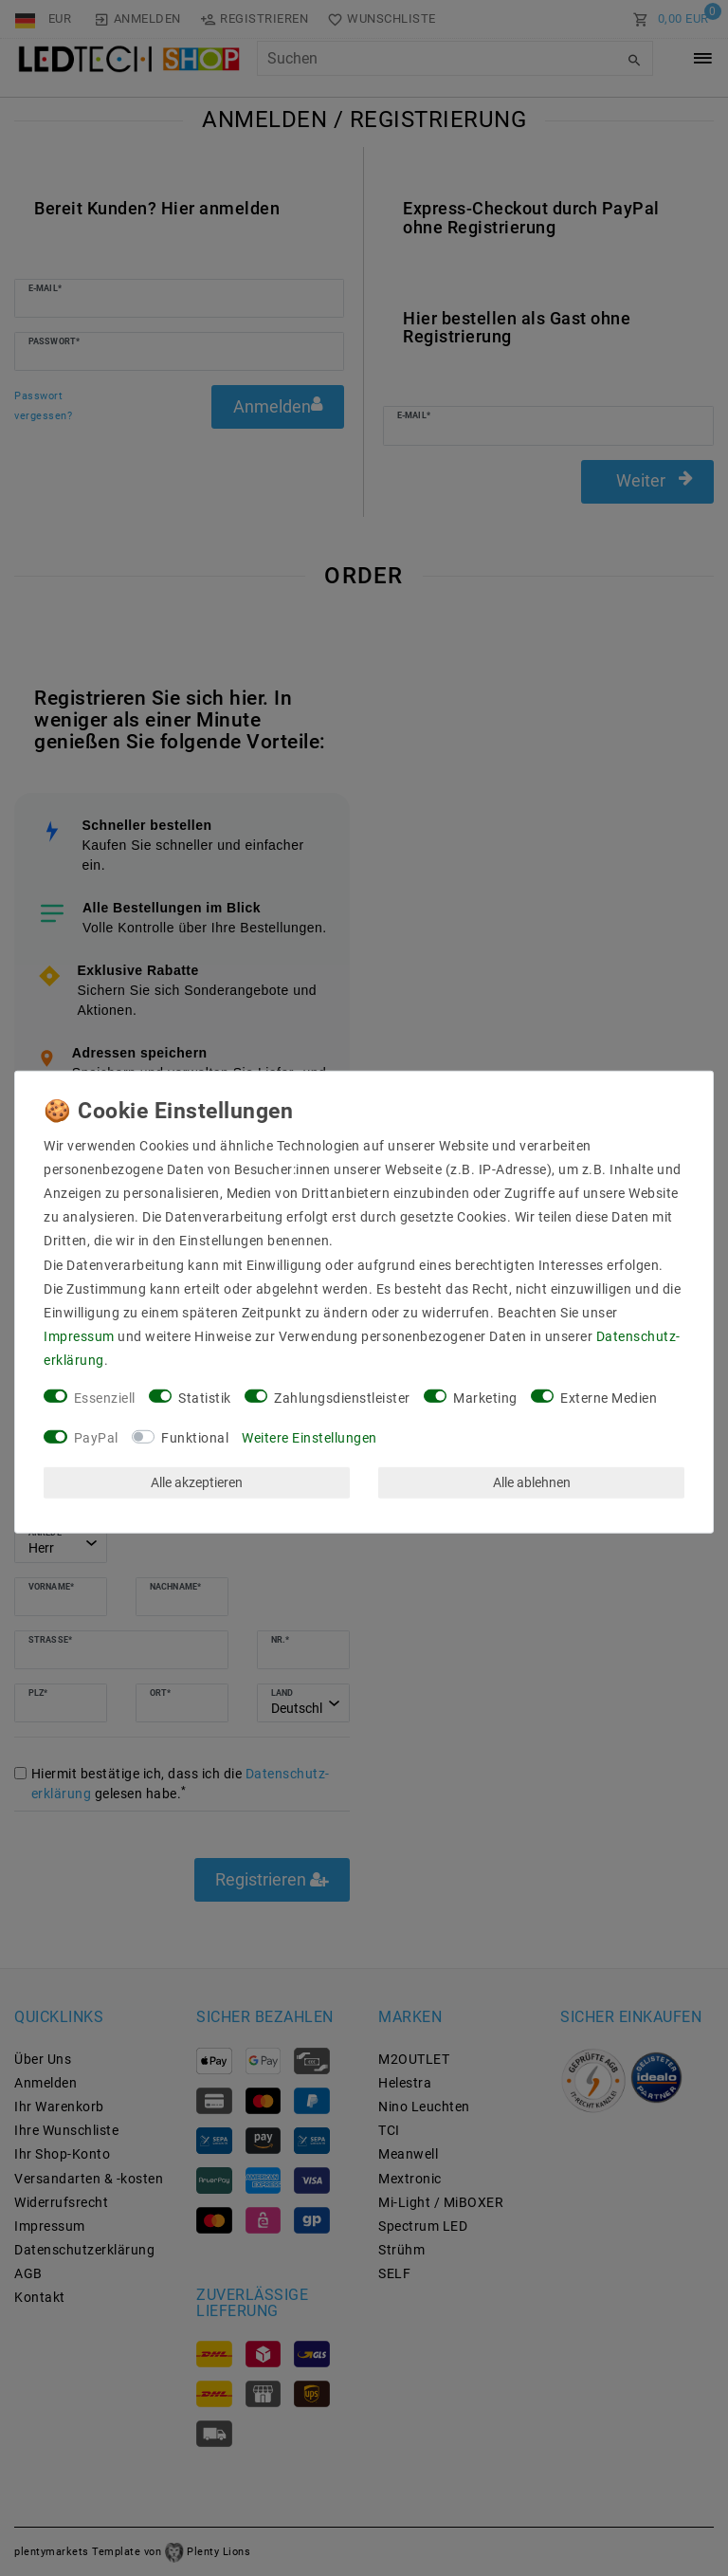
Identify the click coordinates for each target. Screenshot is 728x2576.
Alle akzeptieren (197, 1482)
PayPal (96, 1437)
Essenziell (105, 1397)
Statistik (204, 1397)
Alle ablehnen (532, 1482)
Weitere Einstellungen (309, 1437)
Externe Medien (608, 1397)
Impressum (79, 1336)
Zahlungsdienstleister (342, 1397)
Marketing (485, 1397)
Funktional (194, 1437)
